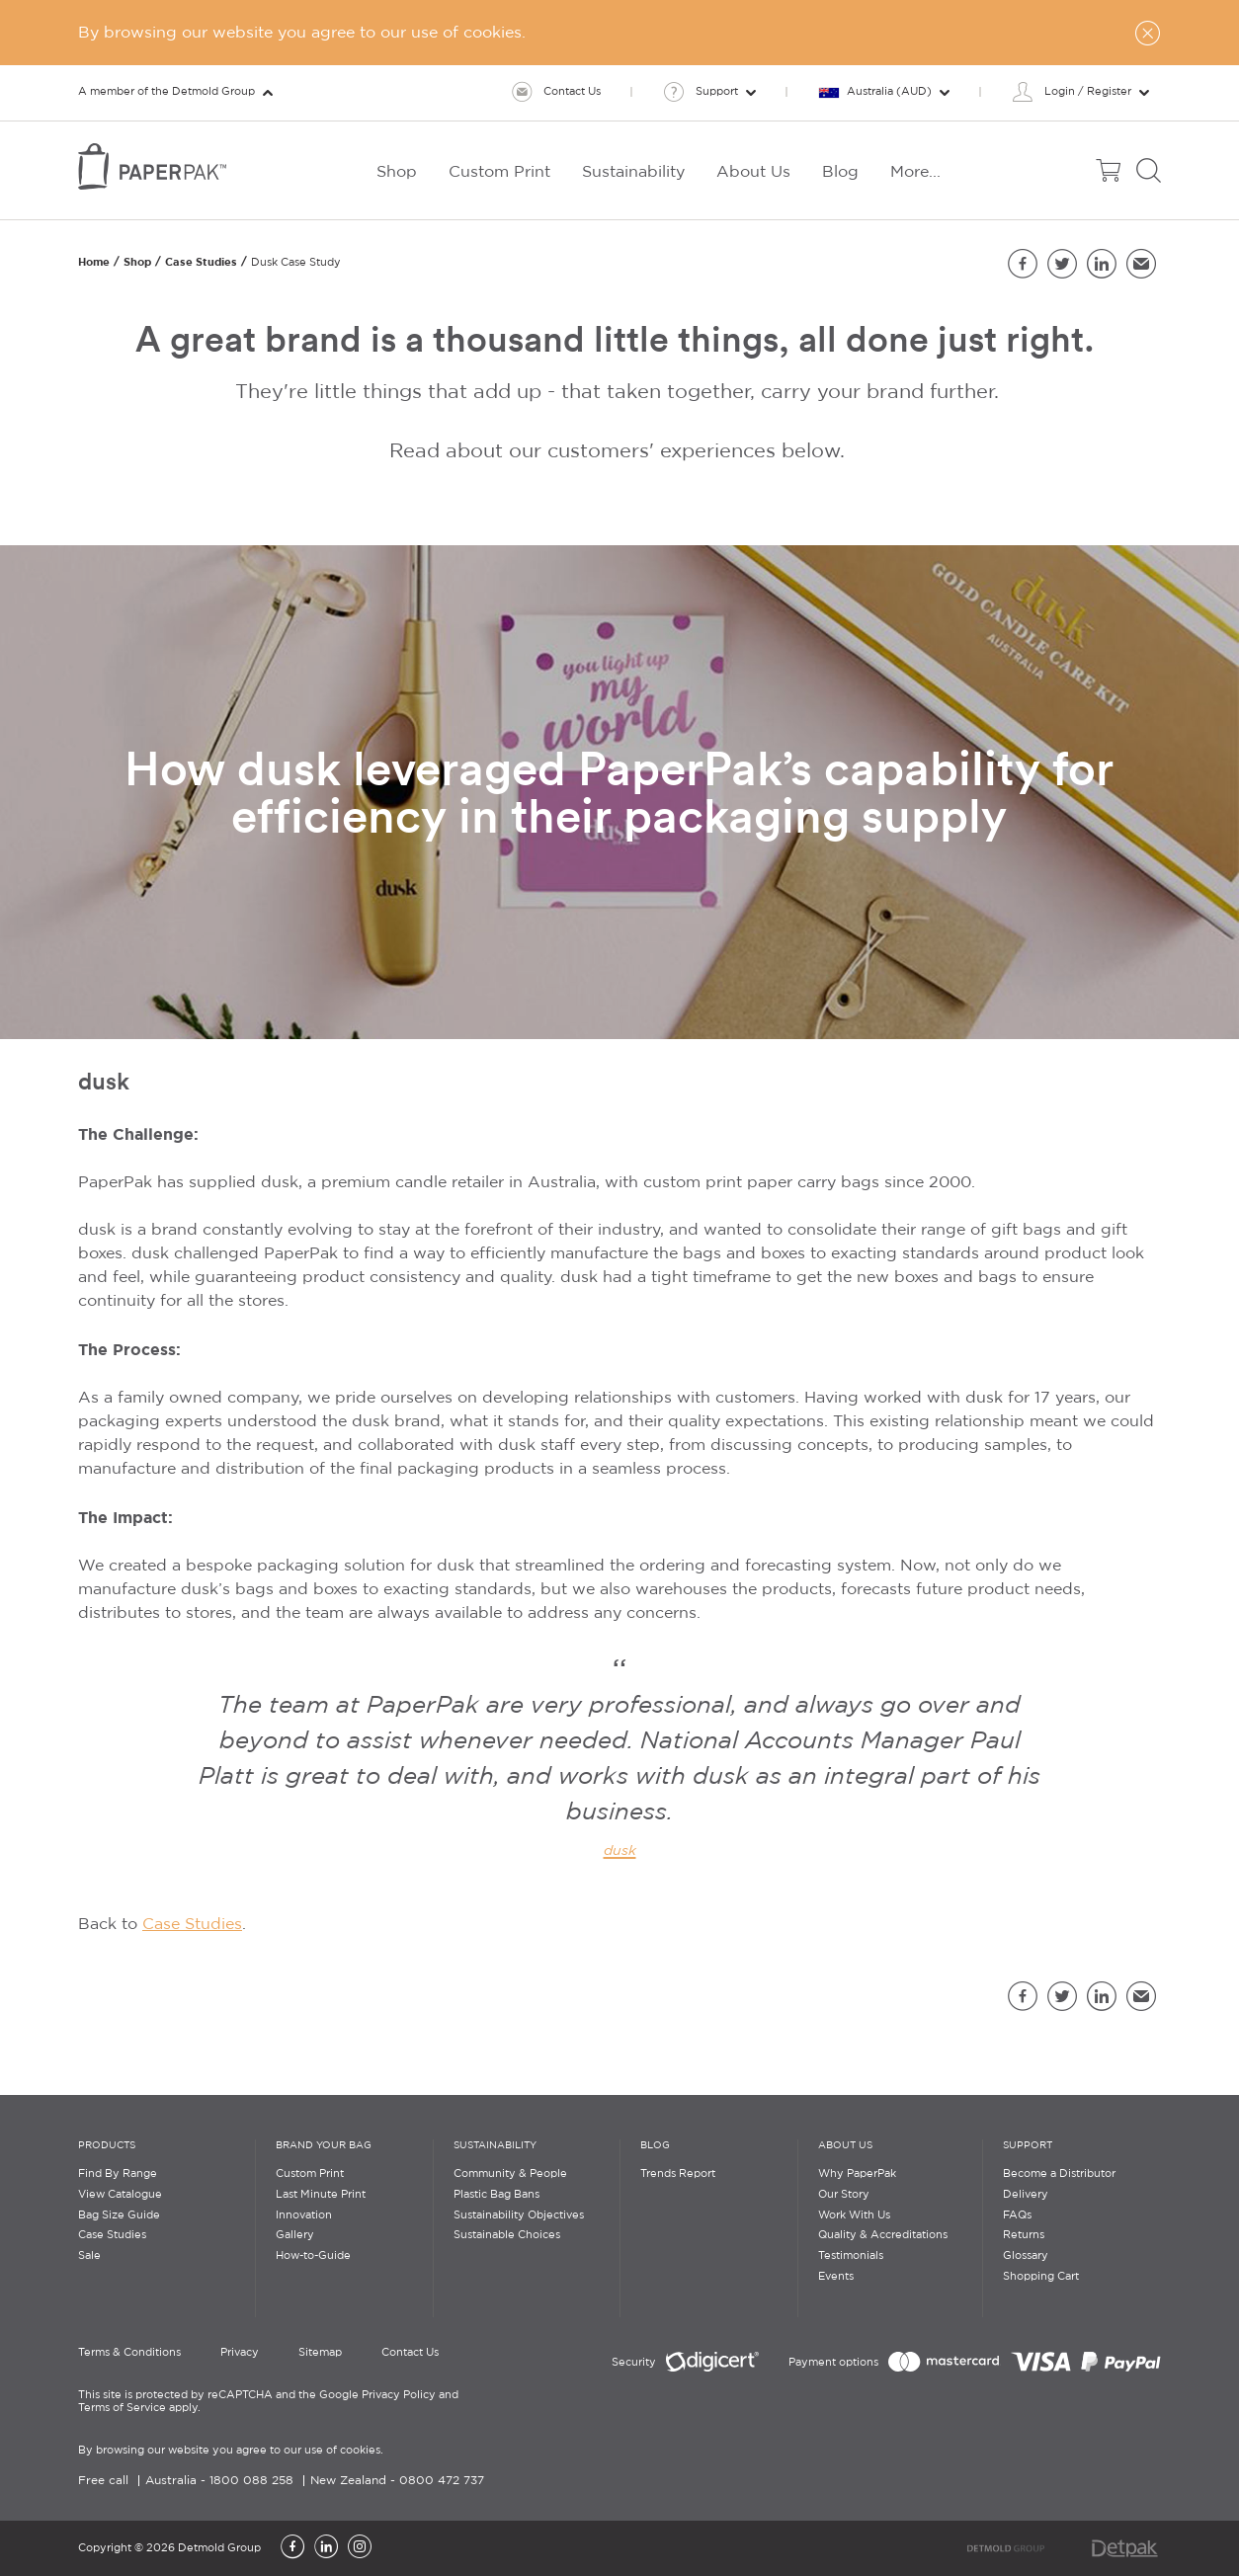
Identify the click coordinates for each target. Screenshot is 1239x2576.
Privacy (239, 2353)
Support (1027, 2145)
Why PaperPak (857, 2174)
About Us (845, 2145)
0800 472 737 (441, 2480)
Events (836, 2277)
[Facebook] (292, 2548)
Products (106, 2145)
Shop (137, 262)
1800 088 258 (251, 2480)
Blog (655, 2145)
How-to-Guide (313, 2256)
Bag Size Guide (119, 2215)
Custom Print (310, 2174)
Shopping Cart (1041, 2277)
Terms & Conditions (129, 2353)
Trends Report (677, 2174)
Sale (89, 2256)
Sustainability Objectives (519, 2215)
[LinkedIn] (326, 2548)
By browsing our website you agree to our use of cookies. (230, 2450)
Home (94, 262)
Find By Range (117, 2174)
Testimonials (850, 2256)
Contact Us (410, 2353)
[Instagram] (360, 2548)
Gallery (295, 2235)
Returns (1023, 2235)
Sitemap (320, 2353)
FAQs (1017, 2215)
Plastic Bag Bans (496, 2195)
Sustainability (495, 2145)
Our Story (843, 2195)
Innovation (304, 2215)
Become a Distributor (1059, 2174)
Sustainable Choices (507, 2235)
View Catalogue (120, 2195)
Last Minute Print (321, 2195)
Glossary (1025, 2256)
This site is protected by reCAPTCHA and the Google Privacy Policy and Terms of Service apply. (268, 2401)
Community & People (510, 2174)
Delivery (1025, 2195)
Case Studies (201, 262)
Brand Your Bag (324, 2145)
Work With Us (854, 2215)
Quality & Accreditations (883, 2235)
